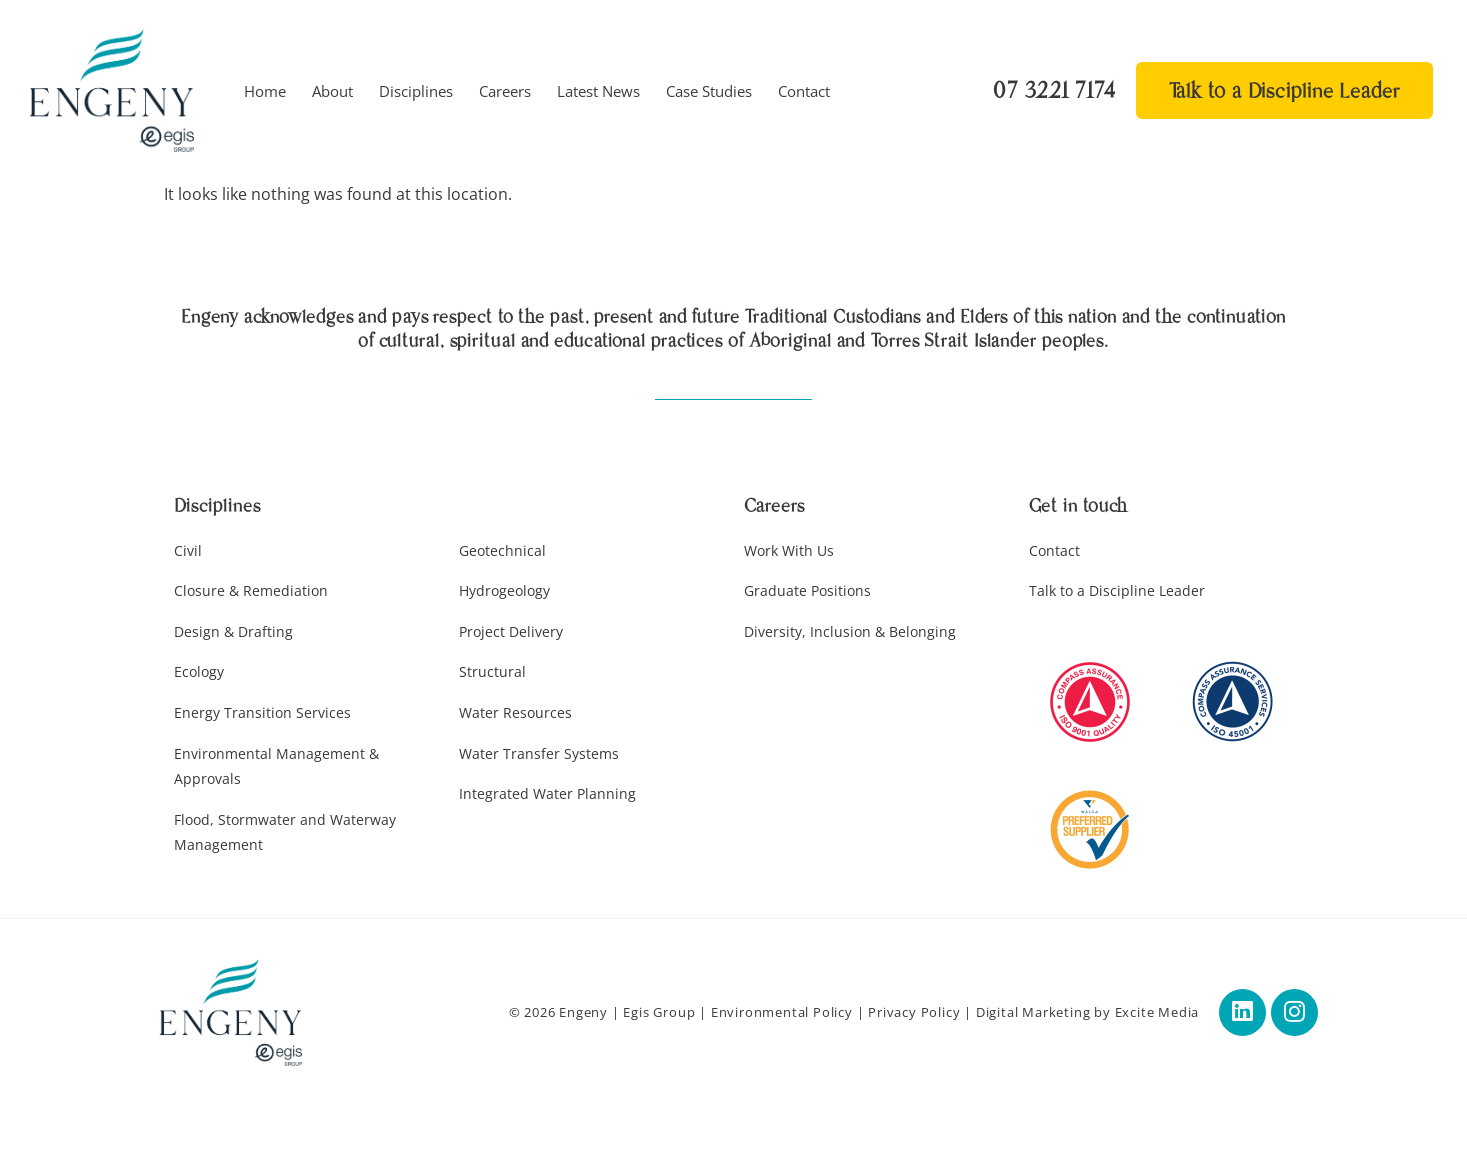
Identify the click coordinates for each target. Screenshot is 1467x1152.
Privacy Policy (908, 1014)
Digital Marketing (1027, 1014)
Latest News (598, 91)
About (332, 91)
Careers (505, 91)
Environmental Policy (776, 1014)
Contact (804, 91)
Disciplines (416, 91)
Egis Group (654, 1014)
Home (265, 91)
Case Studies (709, 91)
